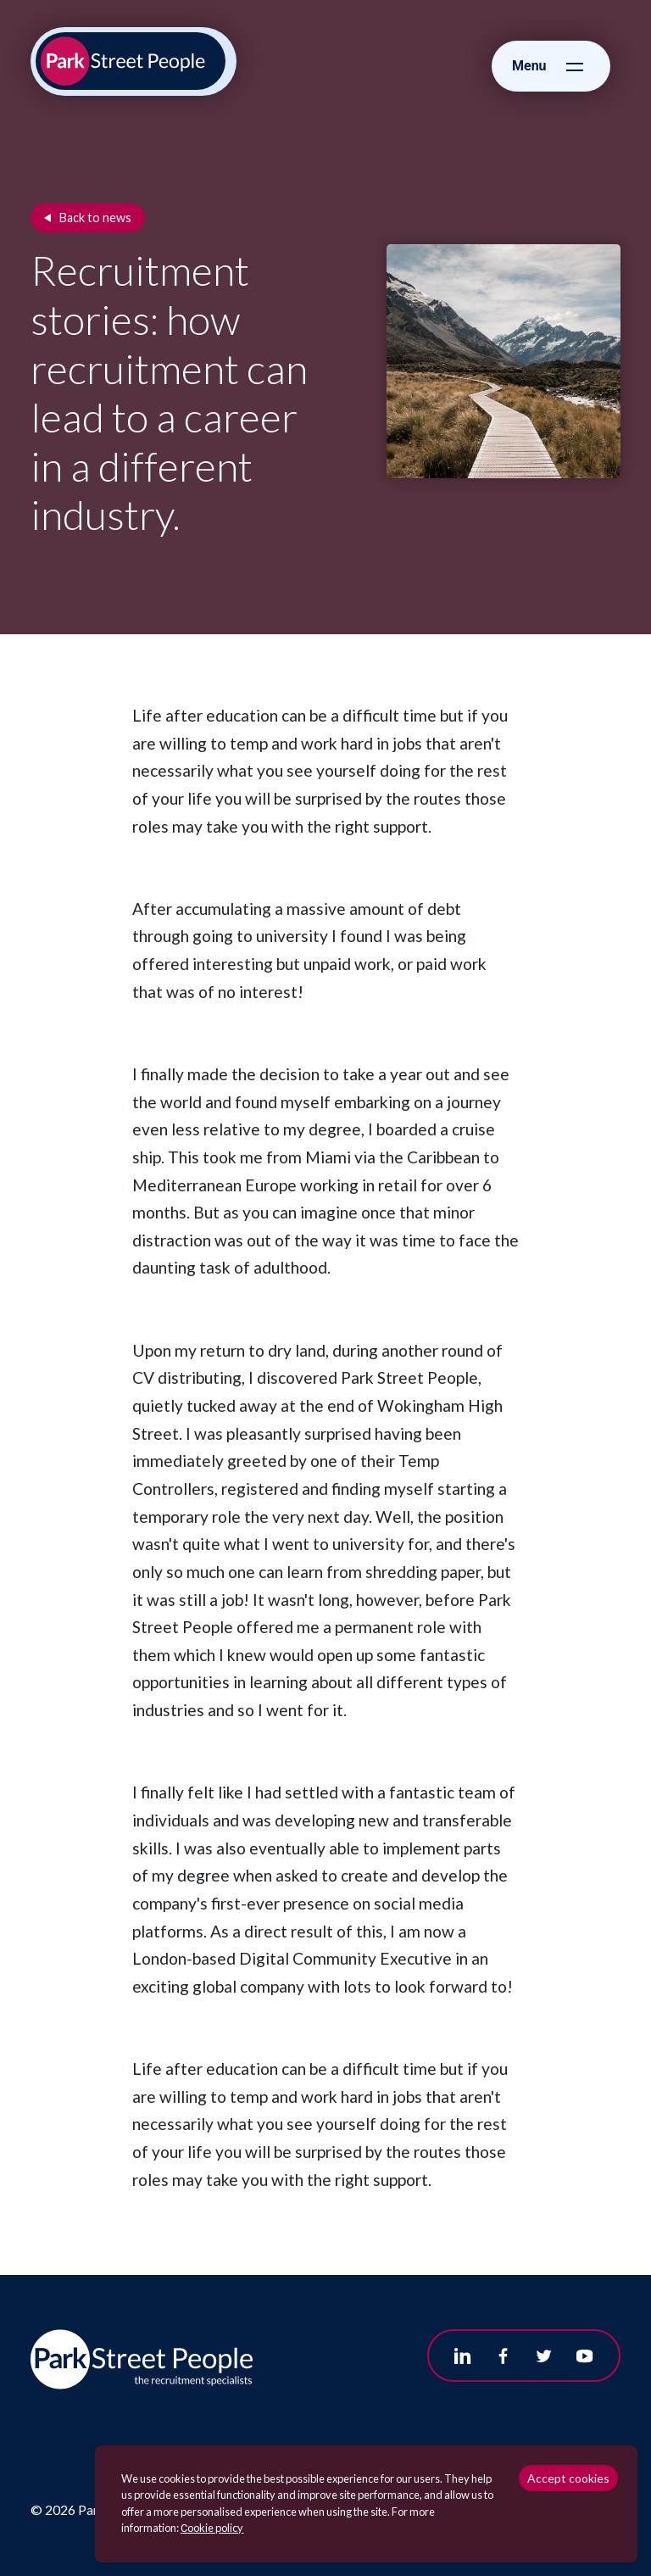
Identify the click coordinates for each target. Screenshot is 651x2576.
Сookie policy (212, 2527)
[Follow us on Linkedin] (462, 2355)
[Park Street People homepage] (130, 61)
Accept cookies (568, 2478)
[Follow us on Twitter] (544, 2355)
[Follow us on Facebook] (503, 2355)
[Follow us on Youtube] (585, 2355)
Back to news (95, 217)
